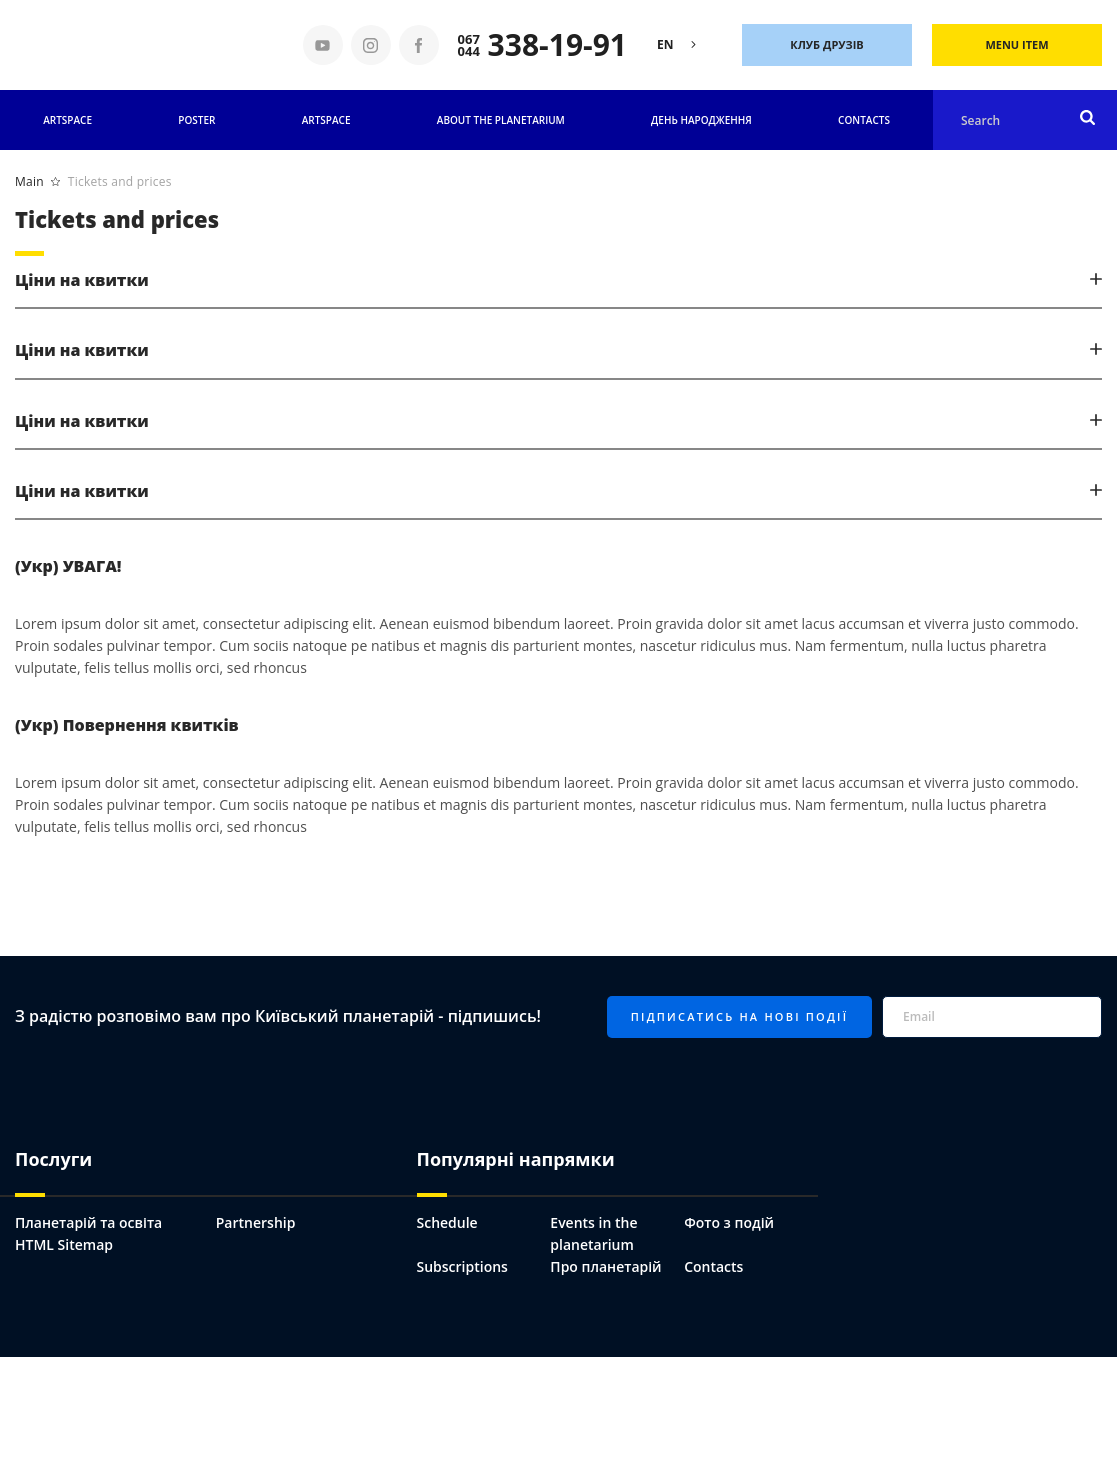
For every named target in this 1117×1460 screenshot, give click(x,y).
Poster (196, 120)
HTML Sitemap (64, 1244)
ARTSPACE (326, 120)
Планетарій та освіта (88, 1222)
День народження (701, 120)
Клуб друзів (827, 44)
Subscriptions (462, 1266)
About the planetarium (501, 120)
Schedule (447, 1222)
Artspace (67, 120)
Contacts (864, 120)
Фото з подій (729, 1222)
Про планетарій (605, 1266)
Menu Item (1016, 44)
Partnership (256, 1222)
